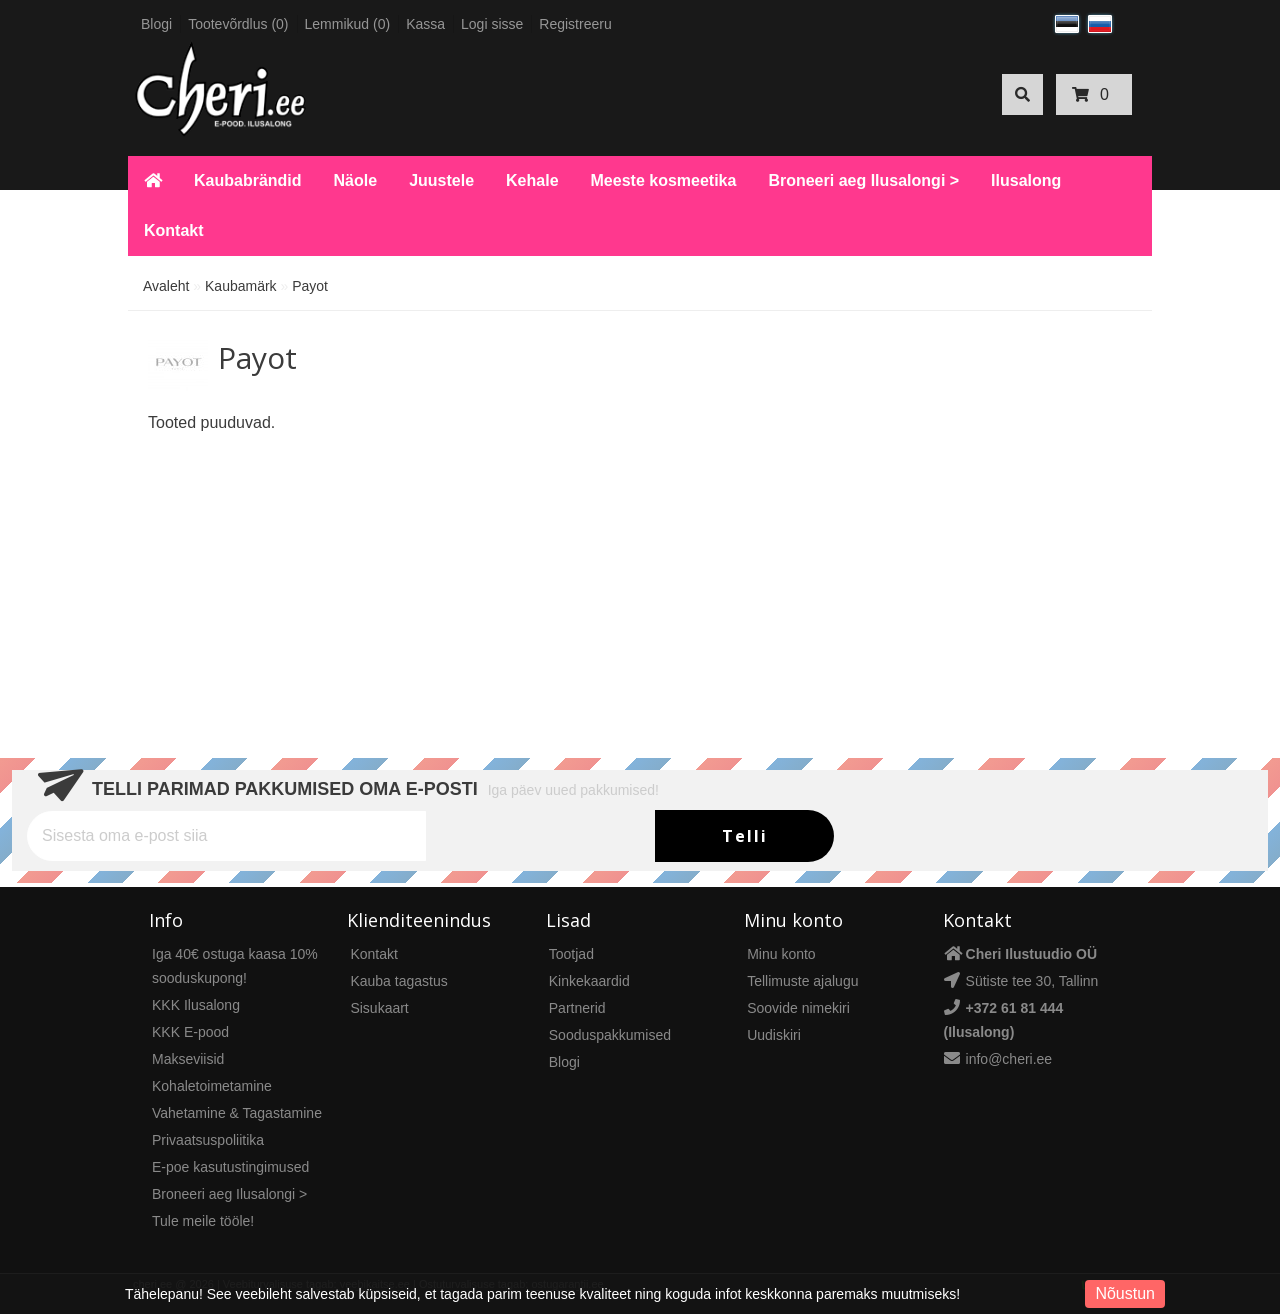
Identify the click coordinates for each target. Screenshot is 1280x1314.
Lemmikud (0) (348, 24)
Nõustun (1125, 1293)
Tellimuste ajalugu (802, 981)
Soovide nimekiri (798, 1008)
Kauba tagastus (398, 981)
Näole (356, 180)
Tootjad (571, 954)
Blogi (156, 24)
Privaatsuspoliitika (208, 1140)
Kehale (532, 180)
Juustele (441, 180)
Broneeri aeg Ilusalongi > (863, 180)
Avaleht (166, 286)
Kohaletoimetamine (212, 1086)
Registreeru (575, 24)
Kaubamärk (241, 286)
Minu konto (781, 954)
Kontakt (174, 230)
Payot (310, 286)
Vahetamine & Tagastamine (237, 1113)
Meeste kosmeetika (664, 180)
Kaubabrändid (248, 180)
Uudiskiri (774, 1035)
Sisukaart (379, 1008)
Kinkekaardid (589, 981)
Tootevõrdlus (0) (238, 24)
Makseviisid (188, 1059)
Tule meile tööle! (203, 1221)
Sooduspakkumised (610, 1035)
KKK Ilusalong (196, 1005)
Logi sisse (492, 24)
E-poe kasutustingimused (230, 1167)
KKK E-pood (190, 1032)
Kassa (425, 24)
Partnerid (577, 1008)
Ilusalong (1026, 180)
